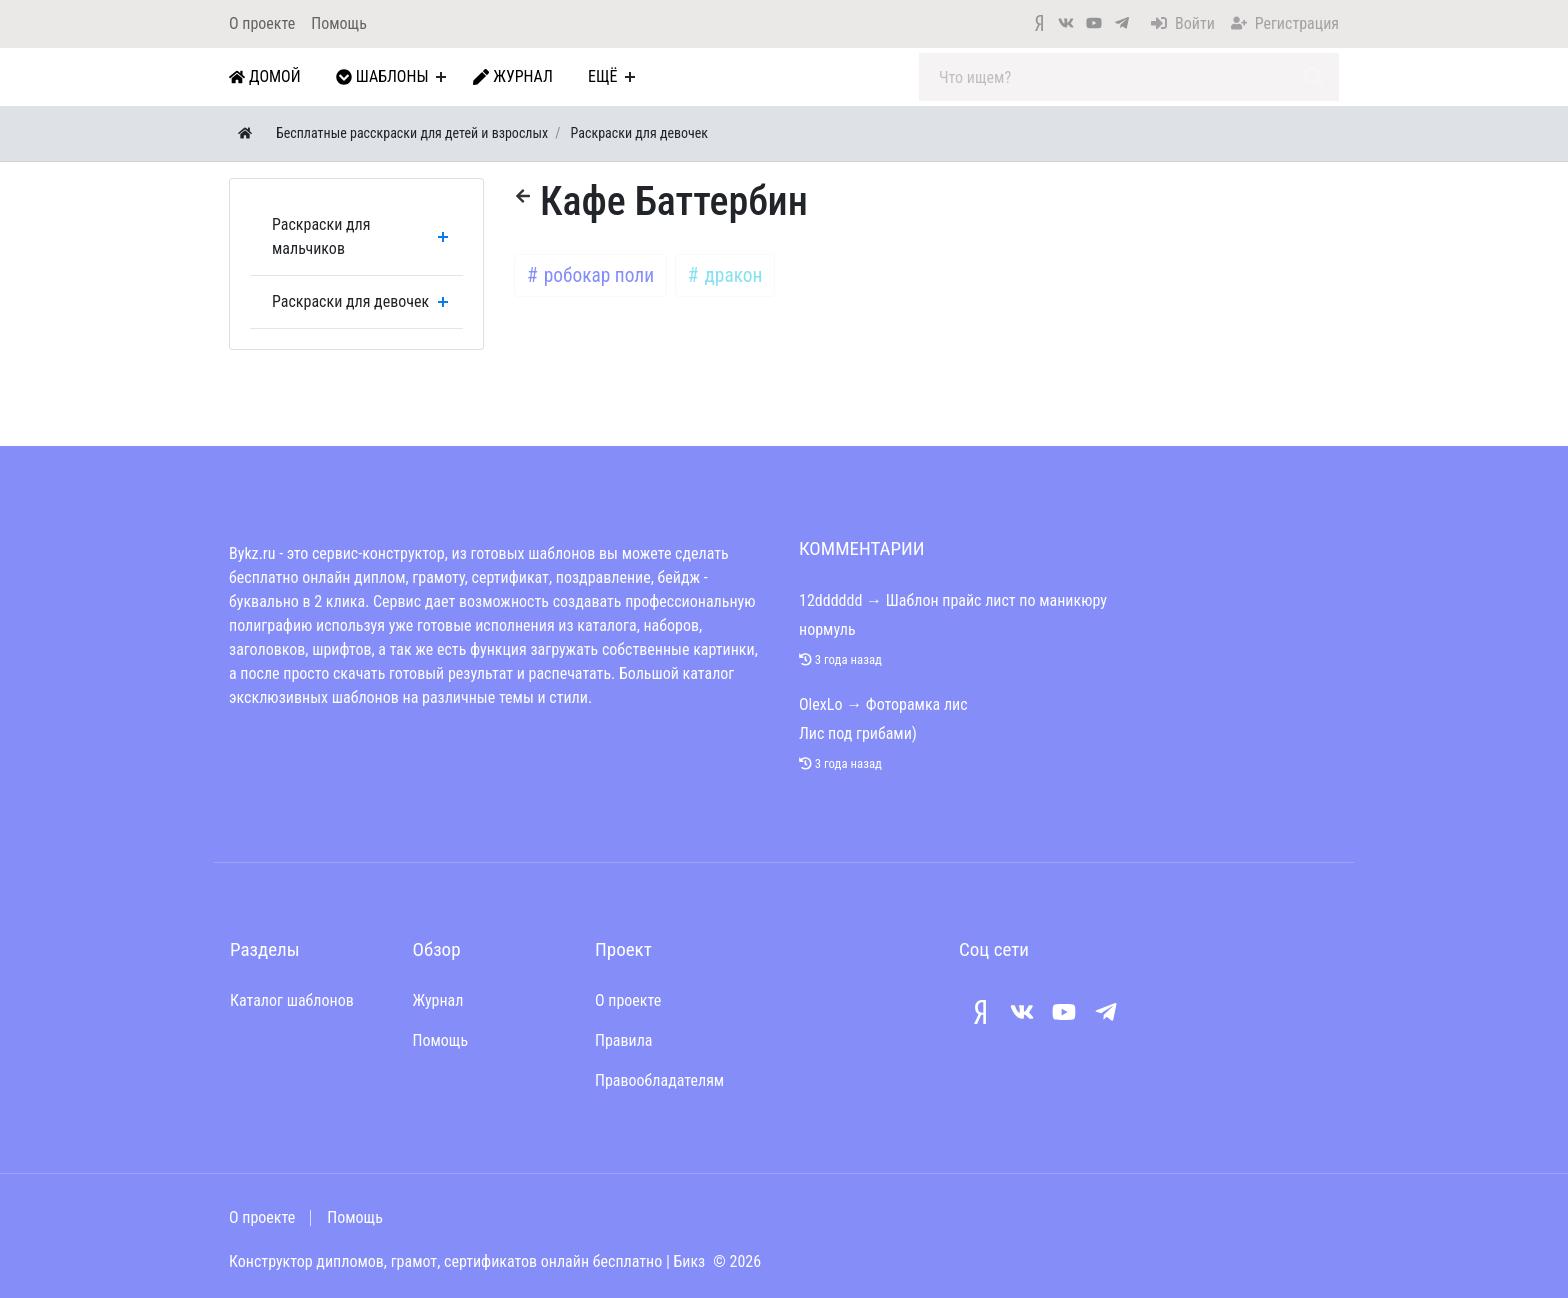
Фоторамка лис (917, 704)
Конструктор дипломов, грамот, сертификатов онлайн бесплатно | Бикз (467, 1261)
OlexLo (820, 704)
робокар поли (596, 275)
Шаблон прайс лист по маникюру (996, 600)
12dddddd (830, 600)
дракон (731, 275)
